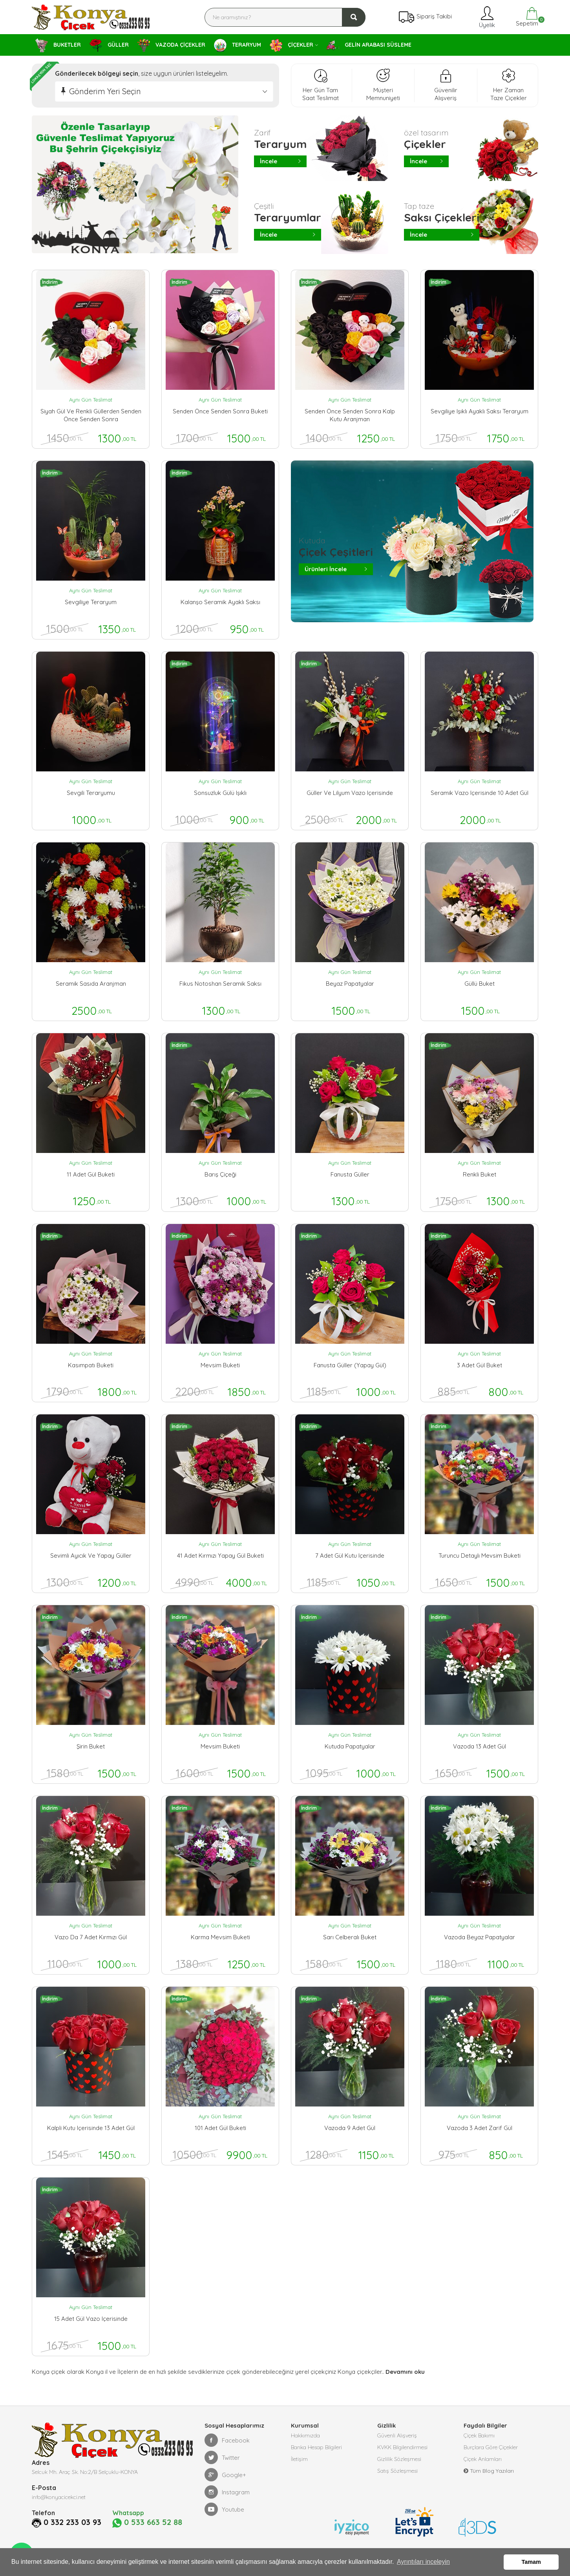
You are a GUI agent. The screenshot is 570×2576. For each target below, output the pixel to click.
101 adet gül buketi (220, 2128)
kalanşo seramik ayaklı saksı (220, 602)
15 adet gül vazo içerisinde (91, 2318)
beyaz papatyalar (350, 983)
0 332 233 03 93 (72, 2522)
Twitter (222, 2457)
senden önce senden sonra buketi (220, 411)
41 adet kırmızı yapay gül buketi (220, 1555)
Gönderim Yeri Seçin (105, 91)
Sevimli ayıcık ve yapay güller (91, 1555)
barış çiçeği (220, 1174)
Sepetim (526, 17)
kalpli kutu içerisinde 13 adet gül (91, 2128)
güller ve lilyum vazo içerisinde (350, 793)
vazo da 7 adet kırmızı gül (91, 1937)
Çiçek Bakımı (479, 2435)
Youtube (224, 2509)
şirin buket (91, 1746)
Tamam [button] (531, 2562)
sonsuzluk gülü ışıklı (220, 793)
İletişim (299, 2459)
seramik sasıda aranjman (91, 983)
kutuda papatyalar (350, 1746)
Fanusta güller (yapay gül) (350, 1365)
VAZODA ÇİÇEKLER (171, 45)
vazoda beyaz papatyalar (479, 1937)
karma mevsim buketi (220, 1937)
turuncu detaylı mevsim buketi (479, 1555)
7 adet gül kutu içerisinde (349, 1555)
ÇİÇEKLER (291, 45)
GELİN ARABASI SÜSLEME (369, 45)
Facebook (227, 2440)
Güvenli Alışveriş (397, 2435)
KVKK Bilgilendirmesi (402, 2447)
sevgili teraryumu (91, 793)
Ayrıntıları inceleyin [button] (423, 2561)
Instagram (227, 2492)
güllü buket (479, 983)
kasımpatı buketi (90, 1365)
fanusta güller (350, 1174)
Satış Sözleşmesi (397, 2470)
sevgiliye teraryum (91, 602)
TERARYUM (237, 45)
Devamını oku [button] (405, 2371)
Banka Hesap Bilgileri (316, 2447)
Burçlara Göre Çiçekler (491, 2447)
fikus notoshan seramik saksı (220, 983)
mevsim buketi (220, 1365)
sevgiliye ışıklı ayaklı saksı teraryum (479, 411)
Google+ (225, 2474)
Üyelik (486, 17)
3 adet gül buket (479, 1365)
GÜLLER (109, 45)
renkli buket (479, 1174)
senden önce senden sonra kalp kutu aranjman (350, 415)
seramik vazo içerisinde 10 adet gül (479, 793)
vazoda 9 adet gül (349, 2128)
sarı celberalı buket (349, 1937)
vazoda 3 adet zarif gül (479, 2128)
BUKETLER (58, 45)
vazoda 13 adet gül (479, 1746)
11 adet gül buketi (91, 1174)
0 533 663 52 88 (147, 2523)
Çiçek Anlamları (483, 2459)
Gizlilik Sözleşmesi (399, 2459)
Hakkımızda (305, 2435)
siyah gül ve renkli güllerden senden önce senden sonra (90, 415)
